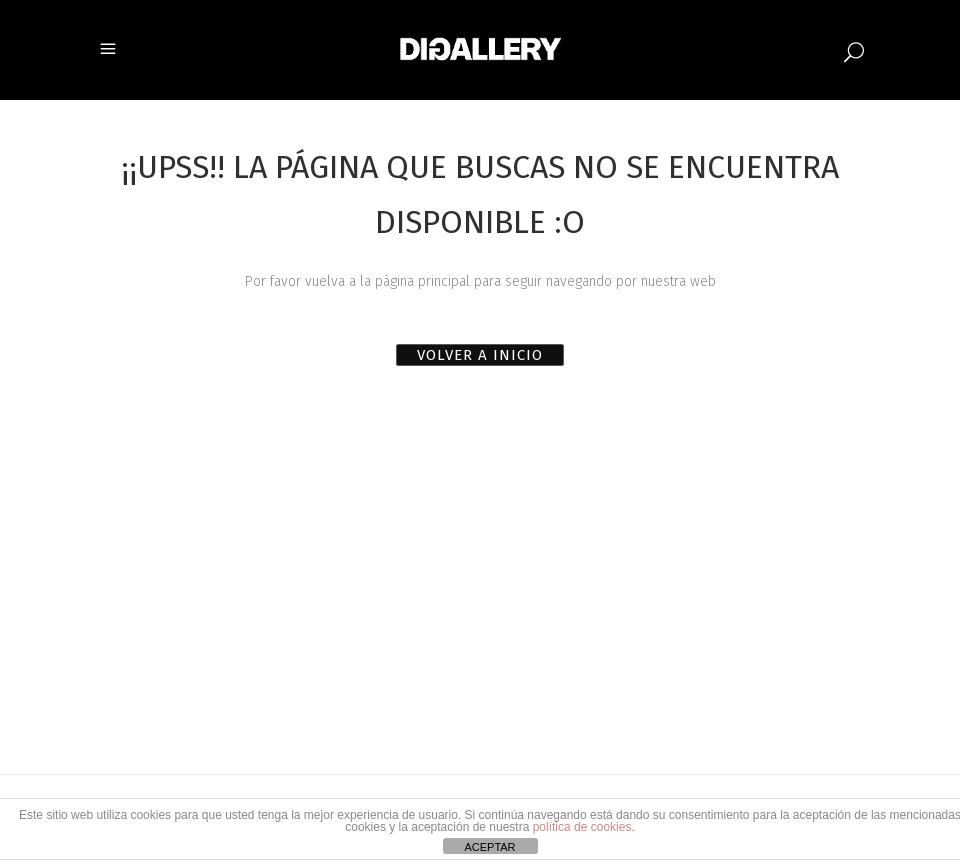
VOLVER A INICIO (480, 355)
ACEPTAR (489, 847)
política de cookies (582, 827)
